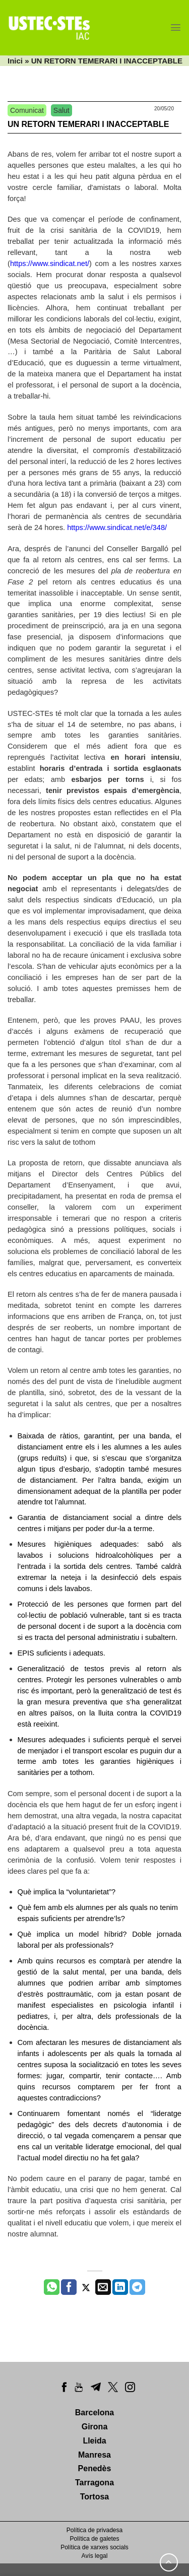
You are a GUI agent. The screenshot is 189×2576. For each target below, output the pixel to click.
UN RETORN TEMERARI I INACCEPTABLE (88, 124)
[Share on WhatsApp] (51, 2287)
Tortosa (94, 2496)
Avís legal (95, 2555)
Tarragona (94, 2482)
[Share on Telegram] (137, 2287)
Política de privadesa (94, 2530)
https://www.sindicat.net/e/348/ (117, 527)
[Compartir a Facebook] (69, 2287)
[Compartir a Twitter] (86, 2287)
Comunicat (27, 110)
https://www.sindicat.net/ (49, 263)
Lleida (94, 2440)
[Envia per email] (103, 2287)
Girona (95, 2426)
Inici (15, 60)
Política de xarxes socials (94, 2547)
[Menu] (175, 27)
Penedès (94, 2468)
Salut (61, 110)
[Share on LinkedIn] (120, 2287)
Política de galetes (94, 2538)
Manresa (94, 2455)
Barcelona (94, 2412)
